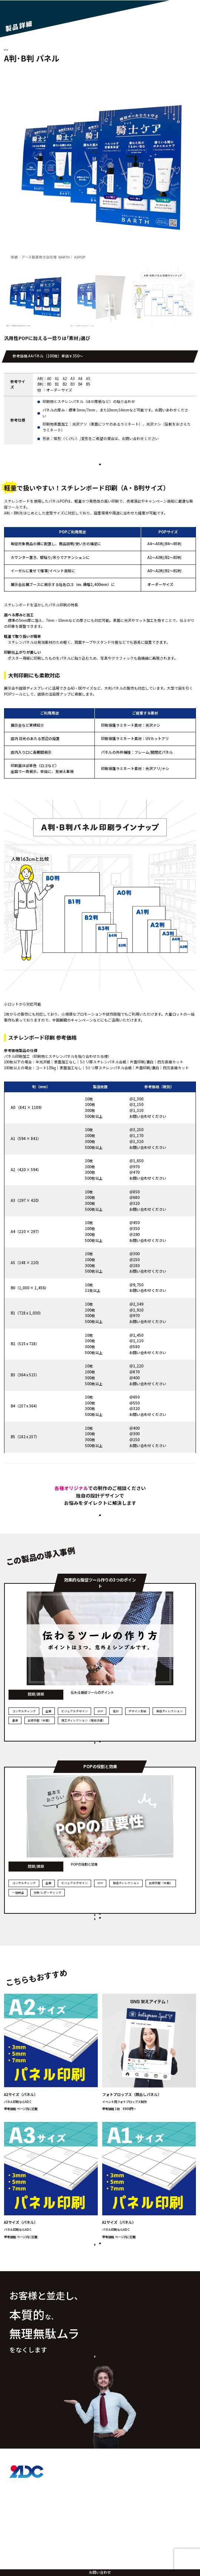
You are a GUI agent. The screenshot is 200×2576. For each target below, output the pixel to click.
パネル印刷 (15, 49)
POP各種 (75, 49)
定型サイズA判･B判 (46, 49)
